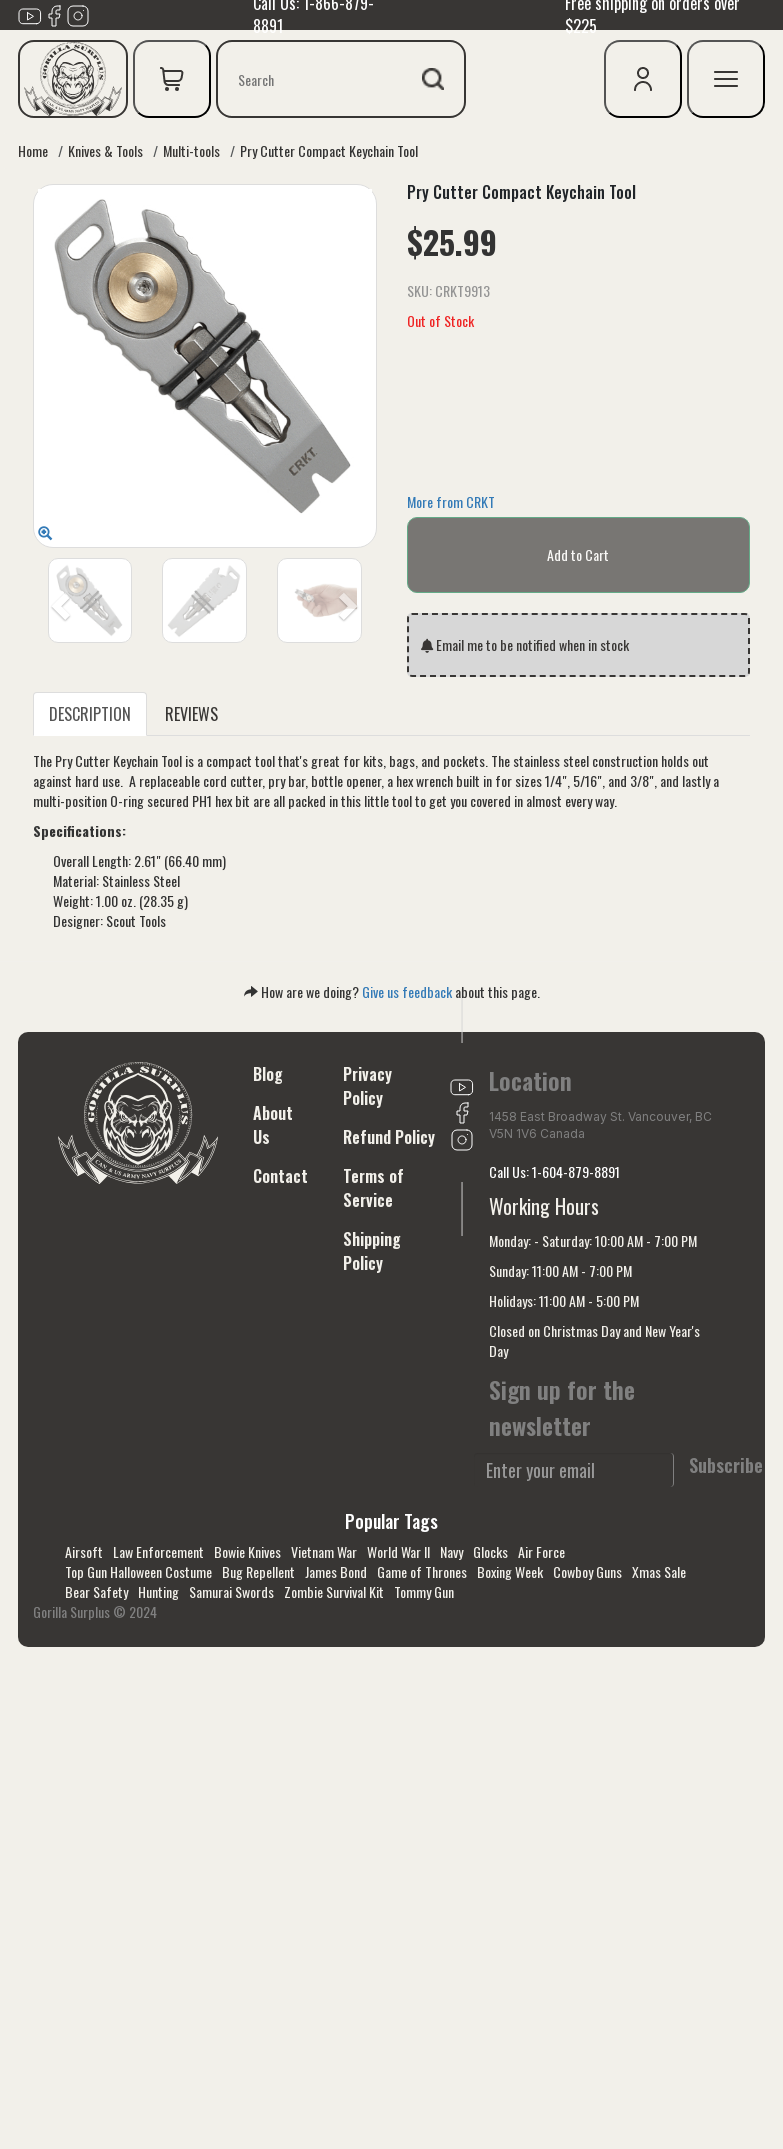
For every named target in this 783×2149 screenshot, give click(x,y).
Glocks (490, 1551)
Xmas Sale (659, 1571)
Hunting (158, 1591)
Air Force (541, 1551)
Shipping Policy (372, 1251)
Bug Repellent (258, 1571)
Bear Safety (96, 1591)
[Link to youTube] (30, 13)
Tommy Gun (424, 1591)
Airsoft (84, 1551)
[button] (59, 600)
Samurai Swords (231, 1591)
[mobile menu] (726, 79)
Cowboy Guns (587, 1571)
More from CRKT (451, 501)
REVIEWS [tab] (191, 714)
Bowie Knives (247, 1551)
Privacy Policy (367, 1086)
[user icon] (643, 79)
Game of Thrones (422, 1571)
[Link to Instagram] (78, 13)
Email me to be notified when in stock (525, 644)
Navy (451, 1551)
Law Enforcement (158, 1551)
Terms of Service (373, 1188)
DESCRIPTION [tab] (90, 714)
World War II (398, 1551)
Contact (280, 1176)
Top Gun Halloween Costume (138, 1571)
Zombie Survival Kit (334, 1591)
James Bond (336, 1571)
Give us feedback (407, 991)
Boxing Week (510, 1571)
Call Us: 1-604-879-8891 (554, 1171)
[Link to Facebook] (54, 13)
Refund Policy (389, 1137)
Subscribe (726, 1465)
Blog (268, 1074)
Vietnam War (324, 1551)
